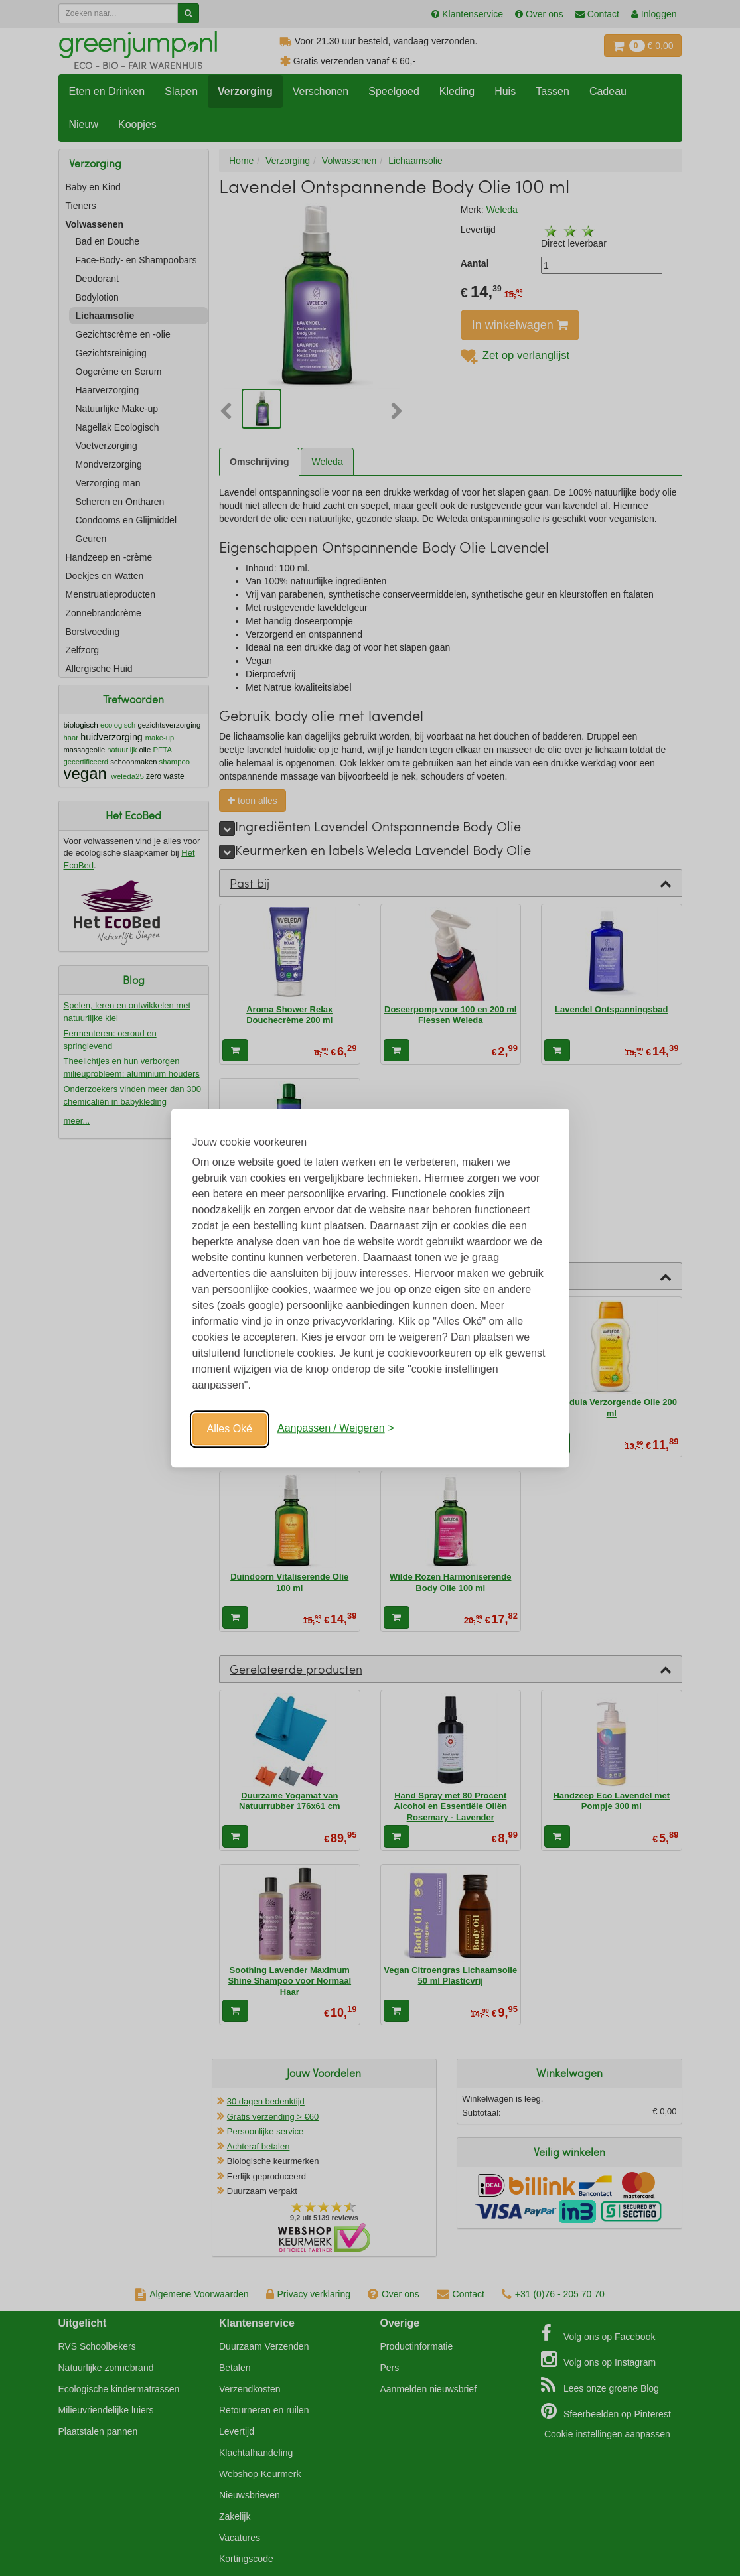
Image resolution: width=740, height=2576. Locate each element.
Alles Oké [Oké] (229, 1428)
